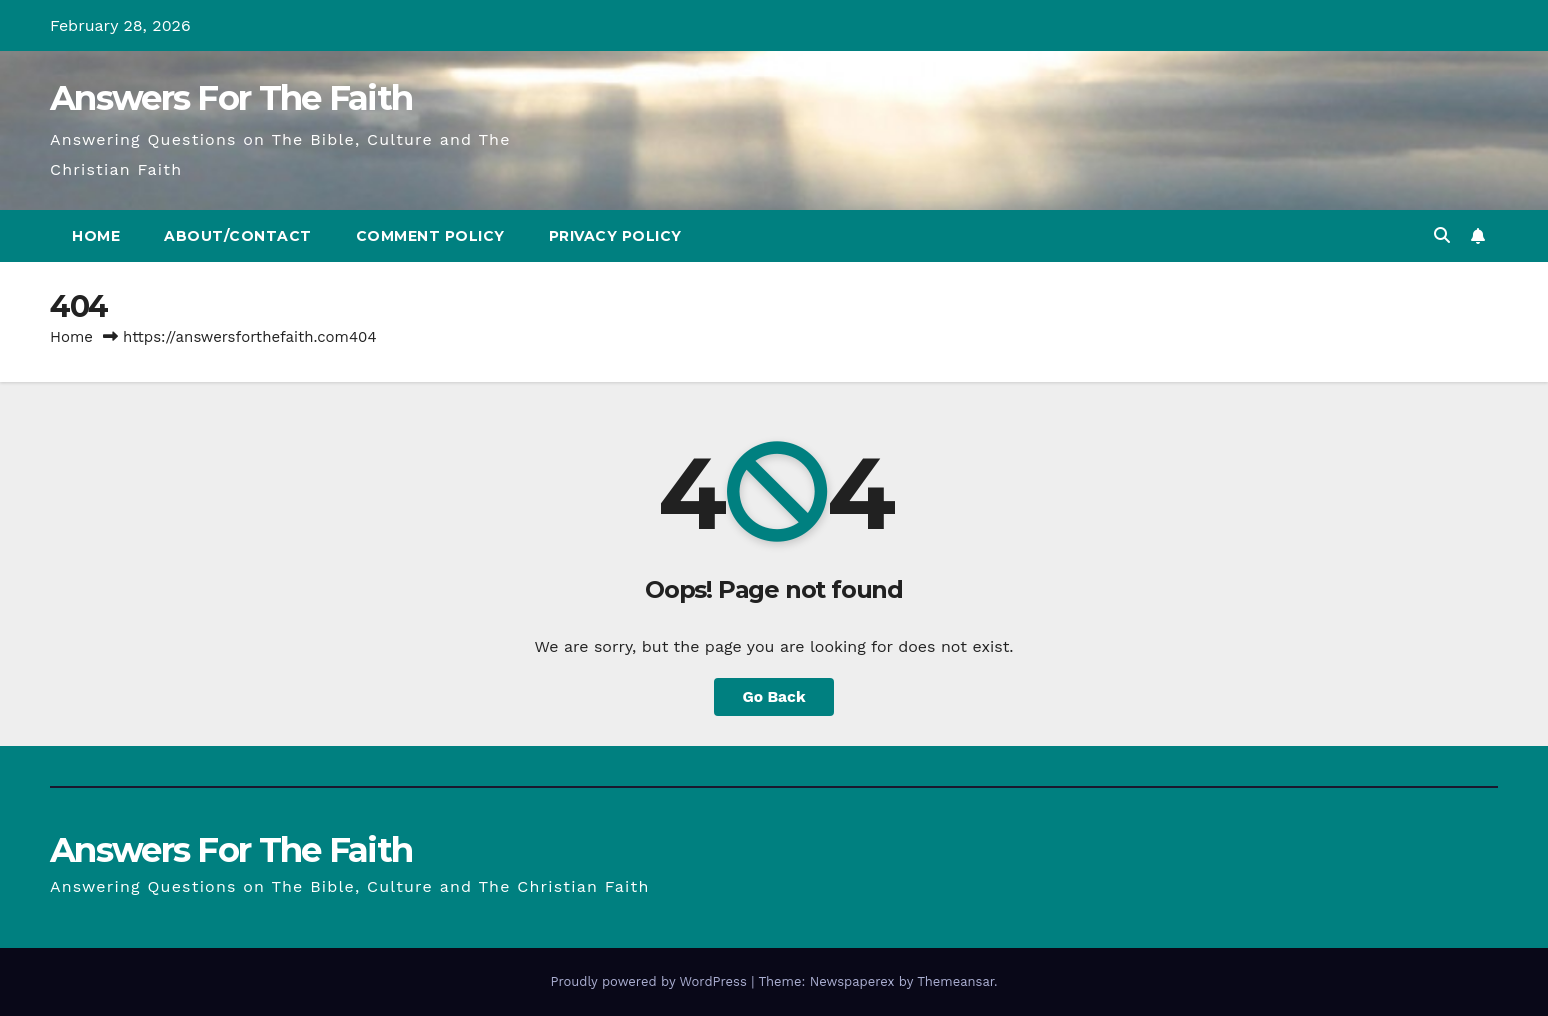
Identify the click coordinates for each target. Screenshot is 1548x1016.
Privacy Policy (615, 236)
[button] (1442, 235)
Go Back (774, 696)
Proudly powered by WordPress (650, 981)
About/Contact (238, 236)
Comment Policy (430, 236)
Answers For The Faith (231, 98)
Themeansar (955, 981)
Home (96, 236)
